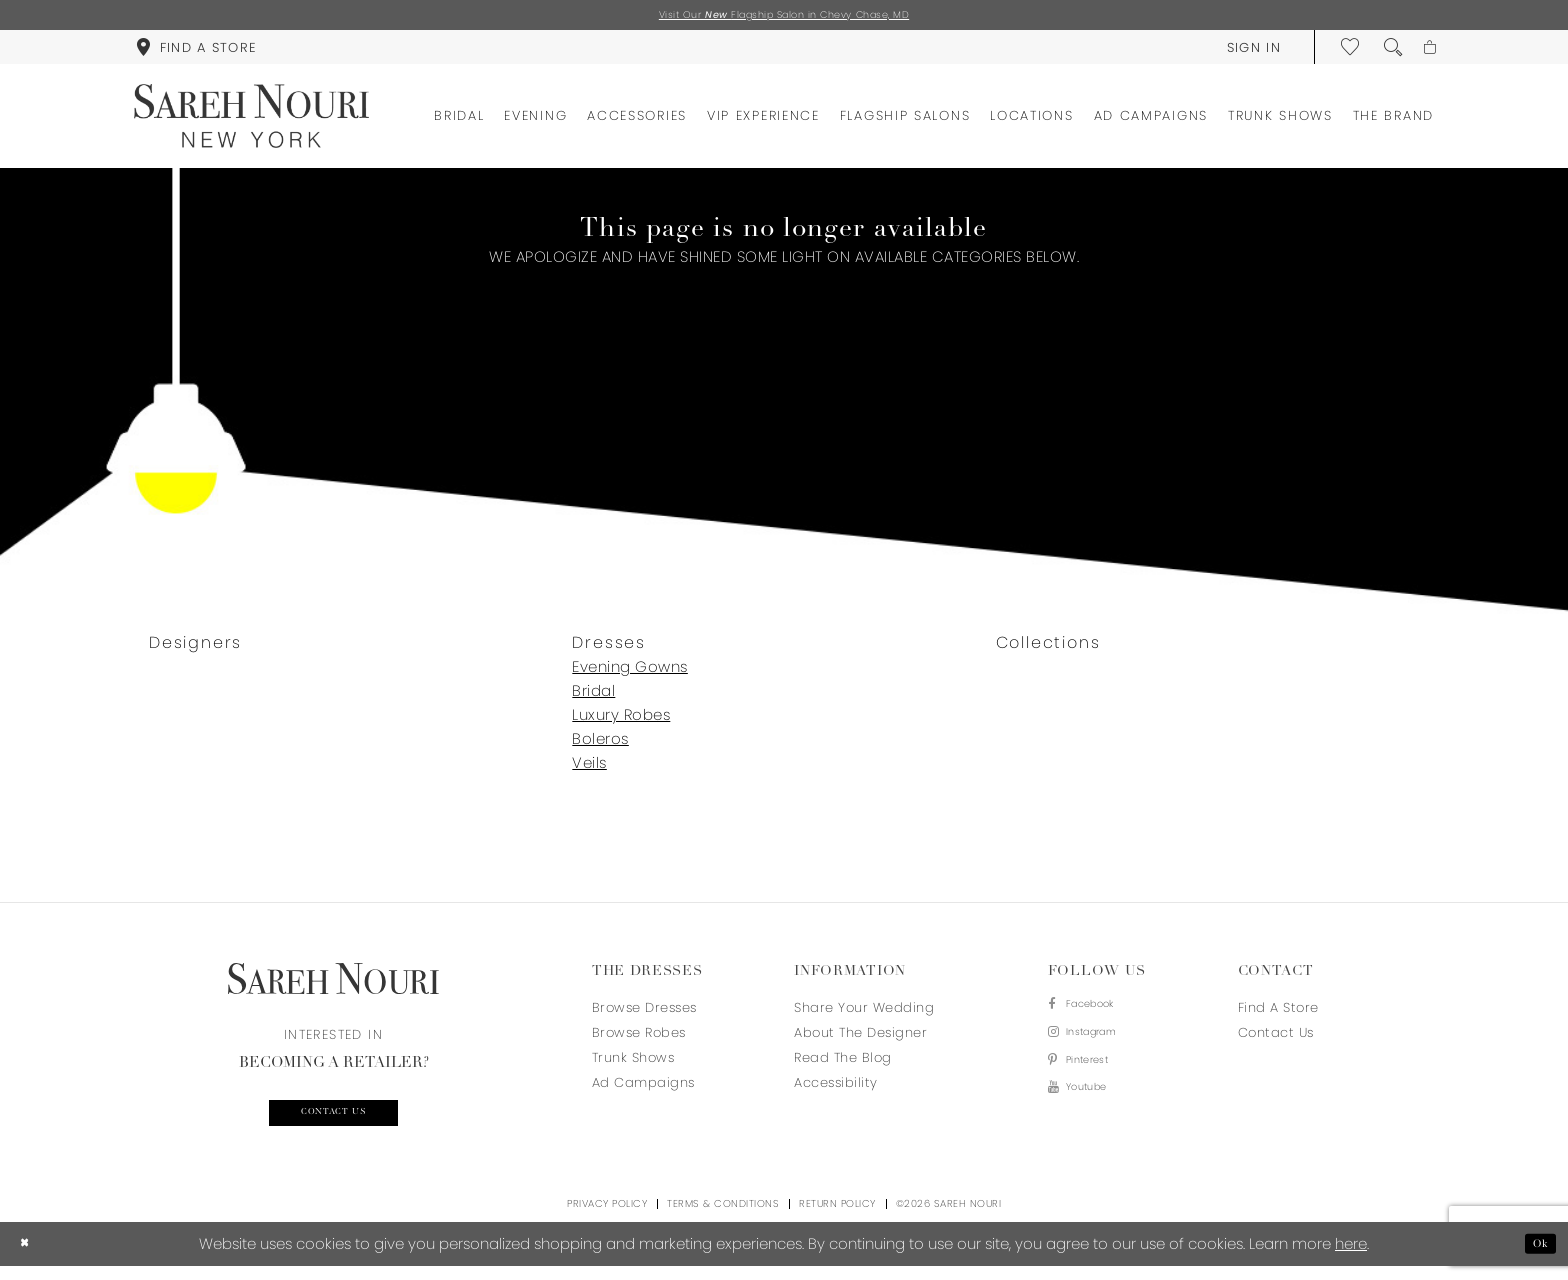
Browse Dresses (644, 1013)
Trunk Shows (633, 1063)
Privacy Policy (607, 1217)
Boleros (600, 744)
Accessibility (836, 1088)
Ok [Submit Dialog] (1535, 1257)
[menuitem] (196, 52)
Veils (589, 768)
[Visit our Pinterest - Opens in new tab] (1095, 1081)
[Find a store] (196, 52)
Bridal (593, 696)
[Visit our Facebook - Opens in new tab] (1095, 1013)
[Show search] (1382, 52)
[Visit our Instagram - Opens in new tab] (1095, 1047)
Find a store (1278, 1013)
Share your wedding (864, 1013)
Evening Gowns (630, 672)
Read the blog (843, 1063)
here (1351, 1257)
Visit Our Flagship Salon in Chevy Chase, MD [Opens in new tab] (784, 17)
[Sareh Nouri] (251, 121)
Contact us (333, 1123)
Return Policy (837, 1217)
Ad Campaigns (643, 1088)
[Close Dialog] (29, 1257)
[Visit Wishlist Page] (1340, 52)
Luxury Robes (621, 720)
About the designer (860, 1038)
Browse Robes (639, 1038)
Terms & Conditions (723, 1217)
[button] (1242, 52)
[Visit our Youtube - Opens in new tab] (1095, 1115)
